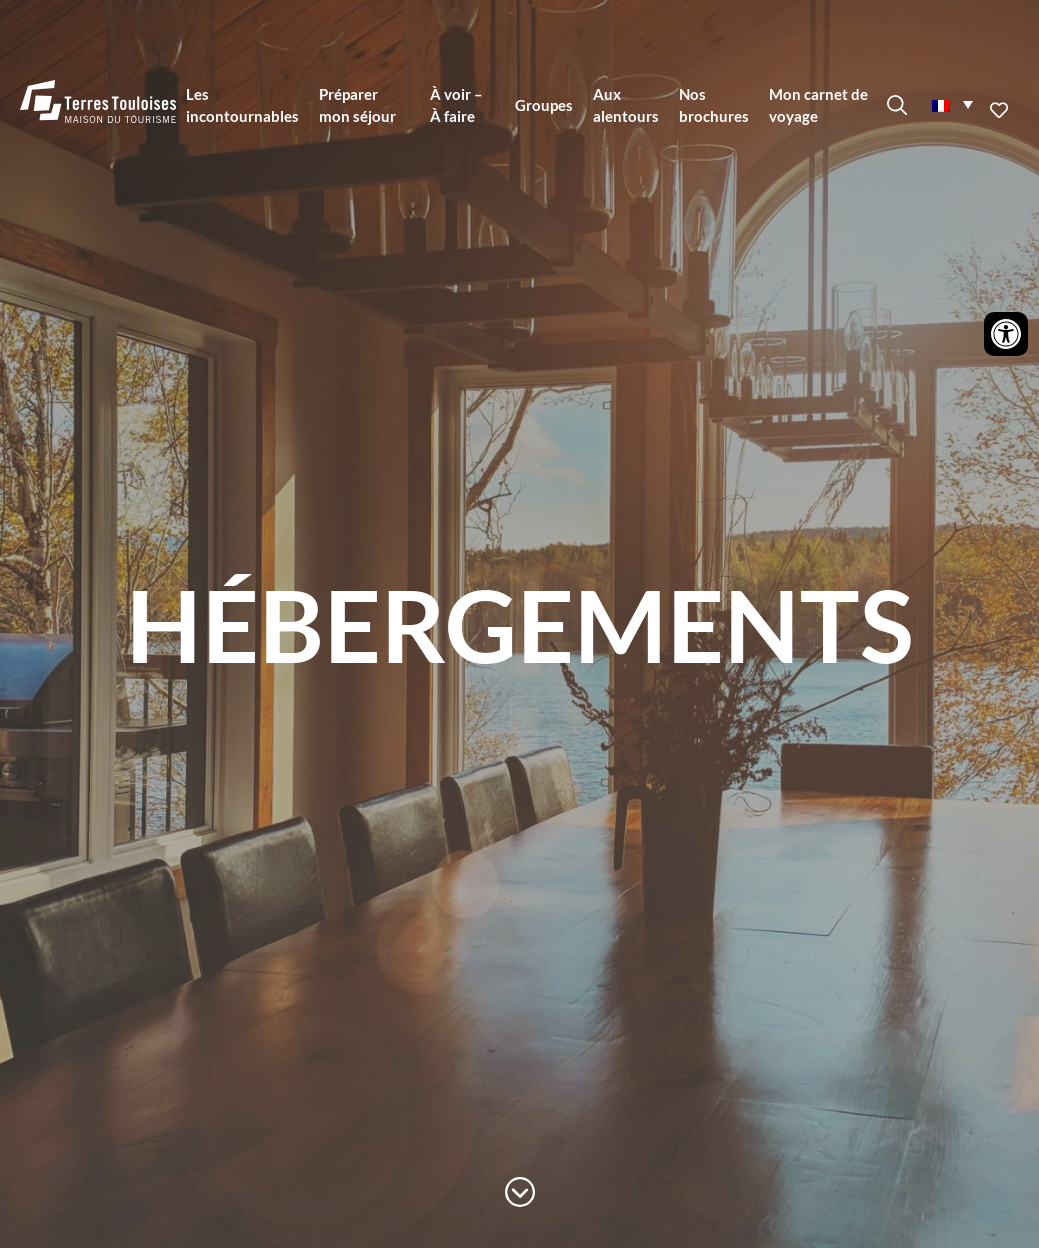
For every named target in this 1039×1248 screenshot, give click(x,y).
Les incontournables (242, 105)
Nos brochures (714, 105)
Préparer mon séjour (357, 105)
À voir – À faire (456, 105)
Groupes (544, 105)
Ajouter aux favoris (1001, 110)
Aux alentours (626, 105)
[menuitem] (952, 104)
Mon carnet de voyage (818, 105)
